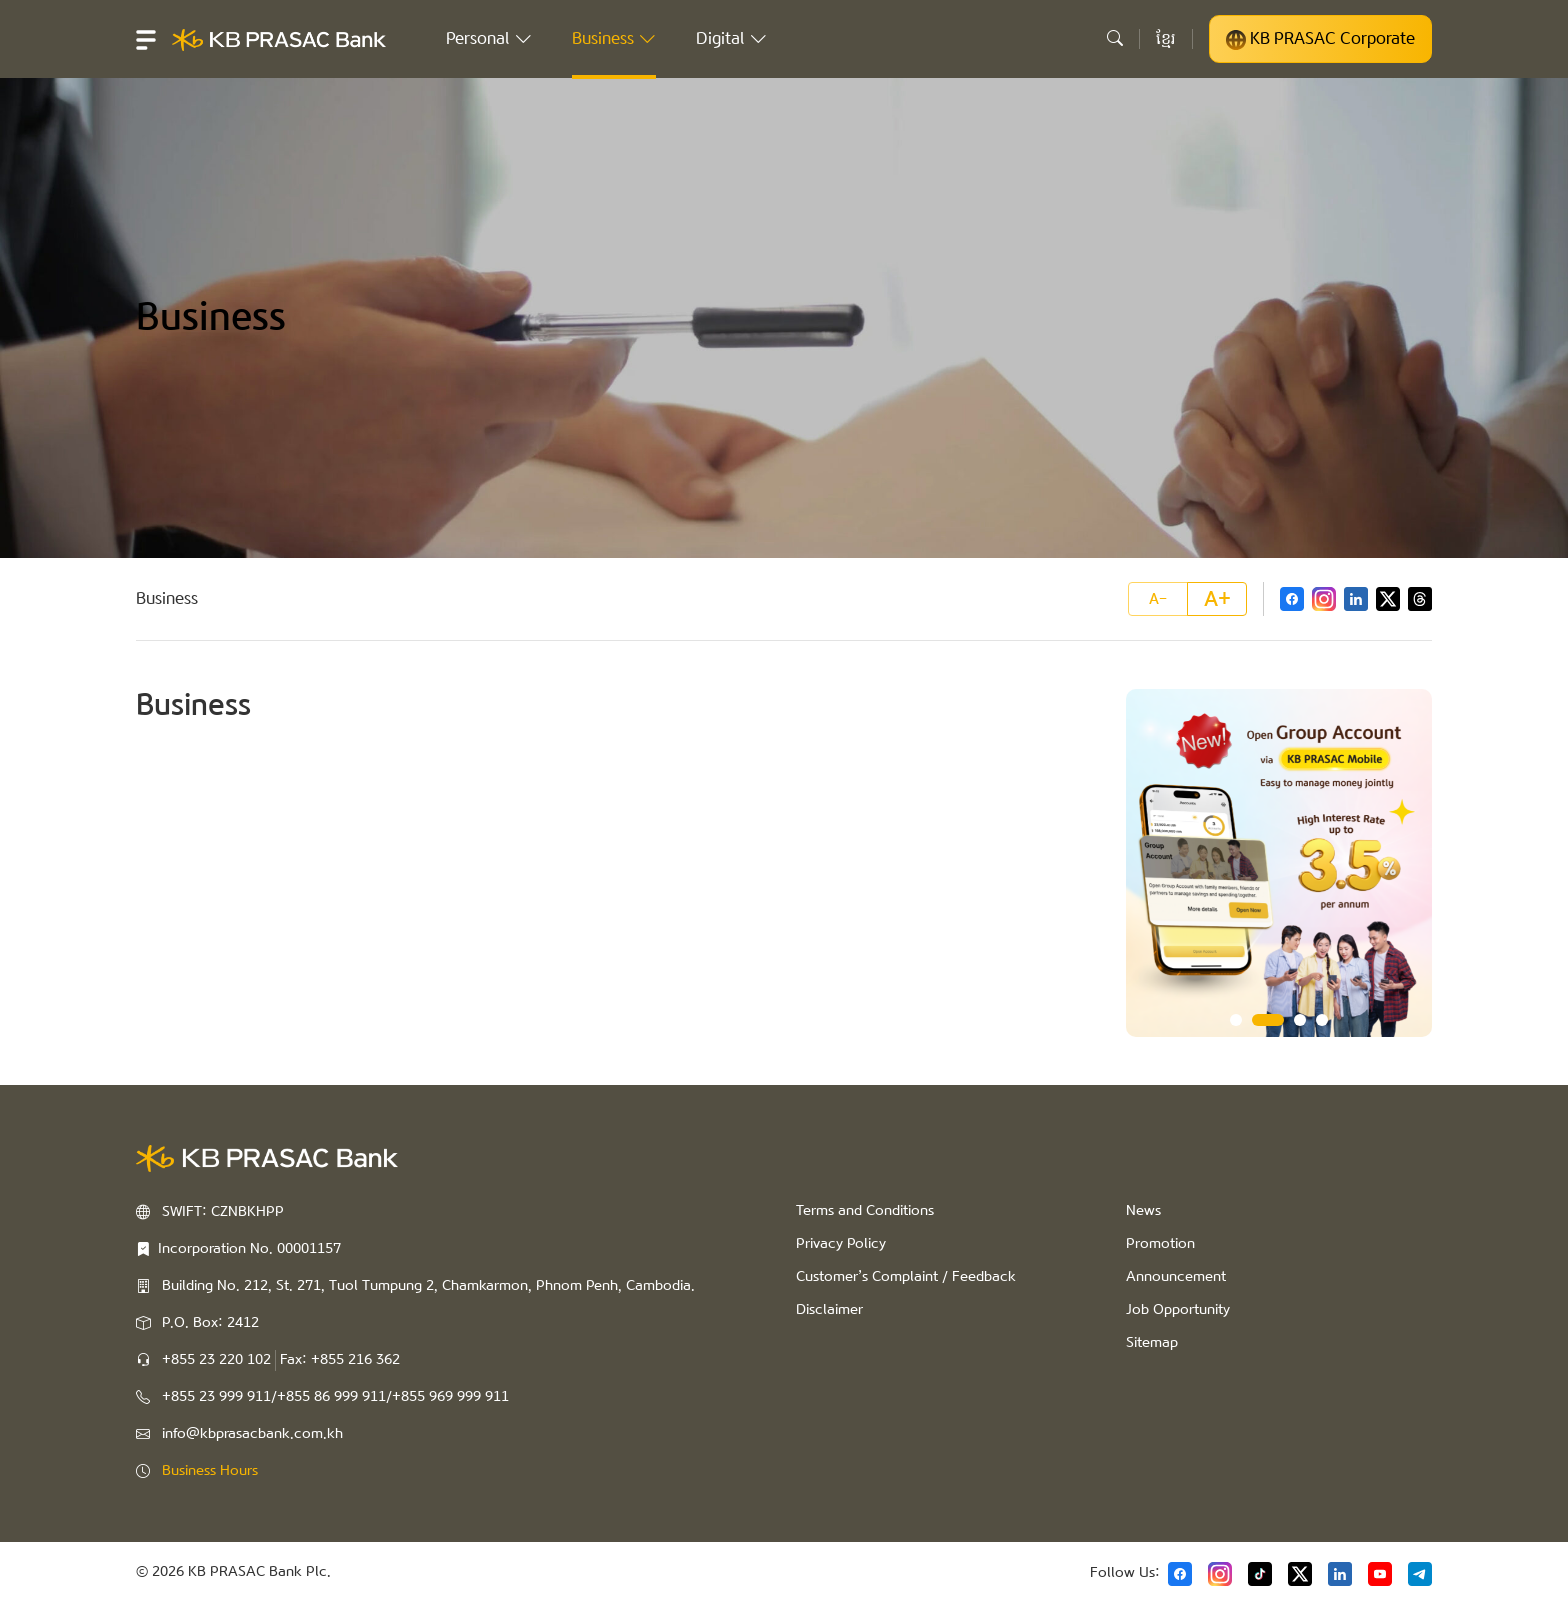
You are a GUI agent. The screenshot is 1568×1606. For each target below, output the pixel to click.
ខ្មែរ (1166, 38)
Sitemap (1152, 1343)
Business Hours (210, 1471)
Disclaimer (829, 1310)
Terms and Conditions (865, 1211)
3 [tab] (1300, 1020)
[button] (146, 39)
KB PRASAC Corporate (1320, 39)
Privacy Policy (841, 1244)
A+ (1217, 599)
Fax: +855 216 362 (340, 1360)
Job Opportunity (1178, 1310)
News (1143, 1211)
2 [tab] (1268, 1020)
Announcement (1176, 1277)
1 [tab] (1236, 1020)
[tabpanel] (1279, 863)
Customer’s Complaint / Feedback (906, 1277)
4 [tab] (1322, 1020)
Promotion (1160, 1244)
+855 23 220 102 (216, 1360)
